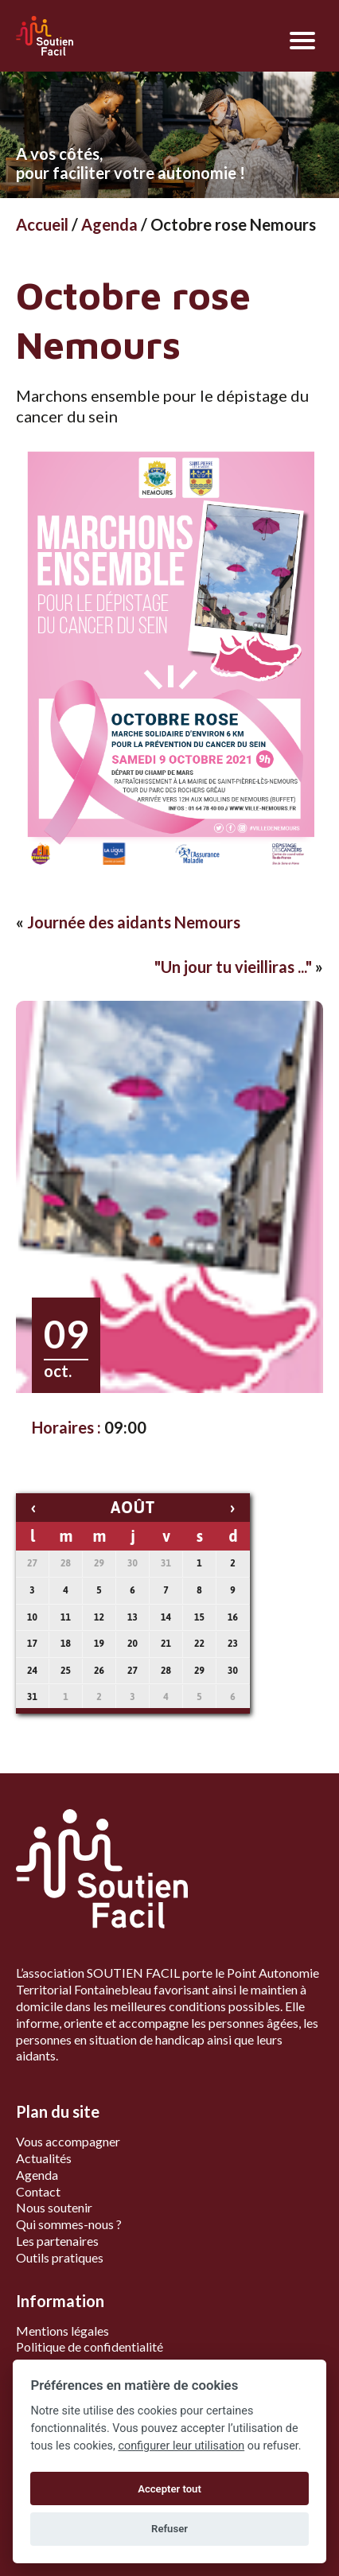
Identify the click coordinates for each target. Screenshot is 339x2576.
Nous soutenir (54, 2207)
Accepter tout (169, 2489)
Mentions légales (62, 2330)
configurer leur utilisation (181, 2446)
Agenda (109, 224)
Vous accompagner (68, 2141)
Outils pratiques (59, 2257)
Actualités (44, 2157)
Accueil (42, 224)
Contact (38, 2191)
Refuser (169, 2529)
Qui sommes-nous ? (69, 2224)
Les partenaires (57, 2240)
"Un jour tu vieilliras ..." (233, 966)
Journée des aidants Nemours (133, 922)
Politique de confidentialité (89, 2346)
